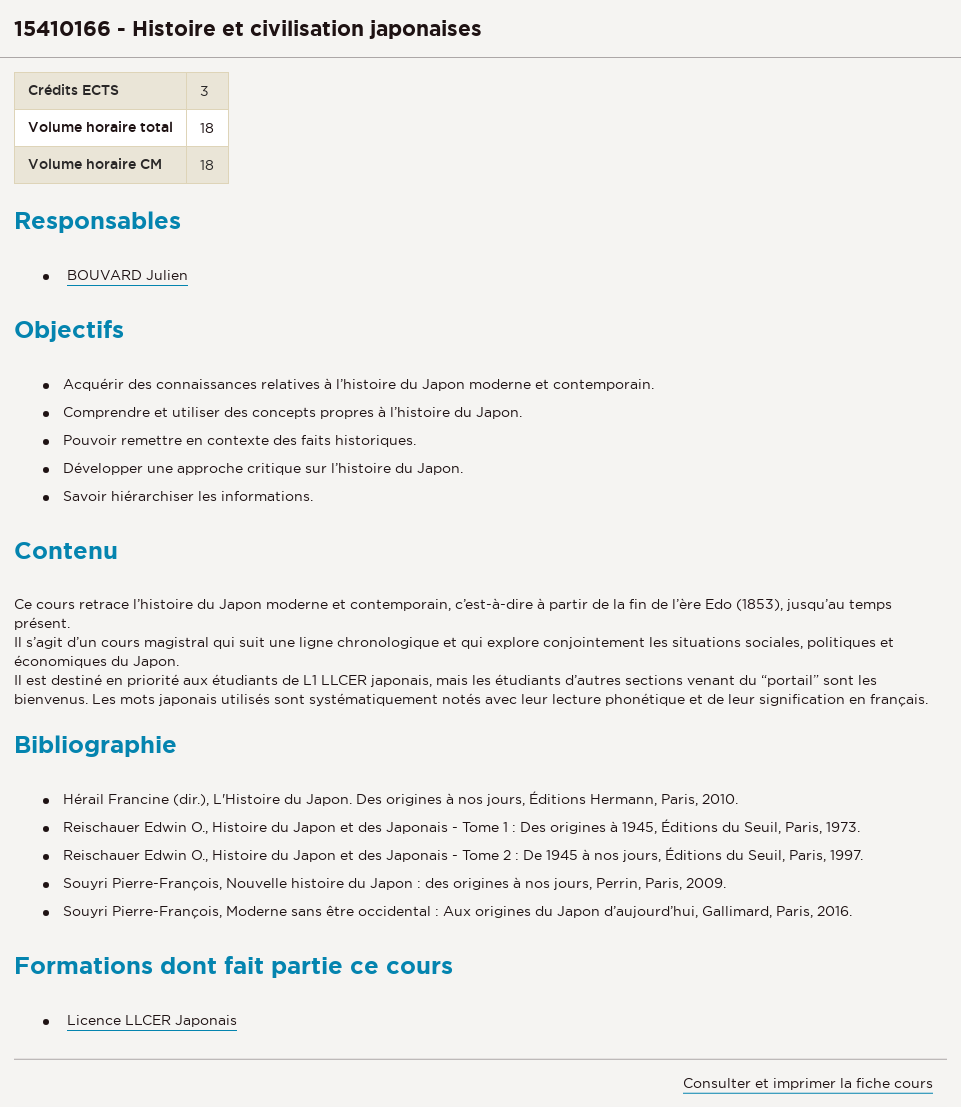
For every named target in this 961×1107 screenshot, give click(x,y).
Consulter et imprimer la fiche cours (808, 1083)
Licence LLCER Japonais (152, 1020)
